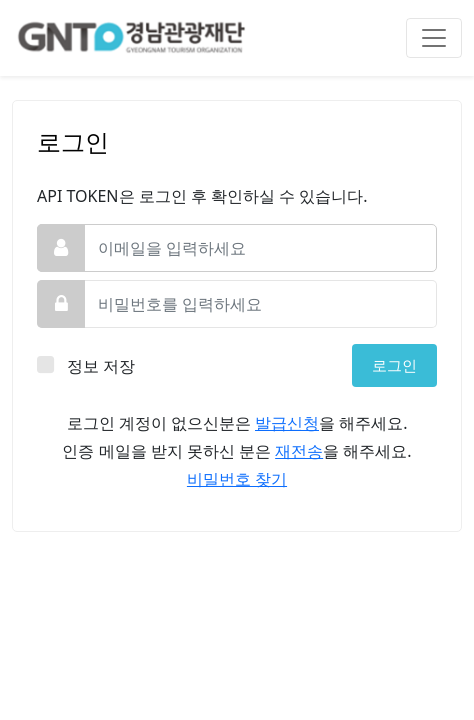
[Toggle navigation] (434, 38)
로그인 (394, 365)
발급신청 (287, 423)
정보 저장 (102, 366)
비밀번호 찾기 (237, 479)
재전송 (299, 451)
